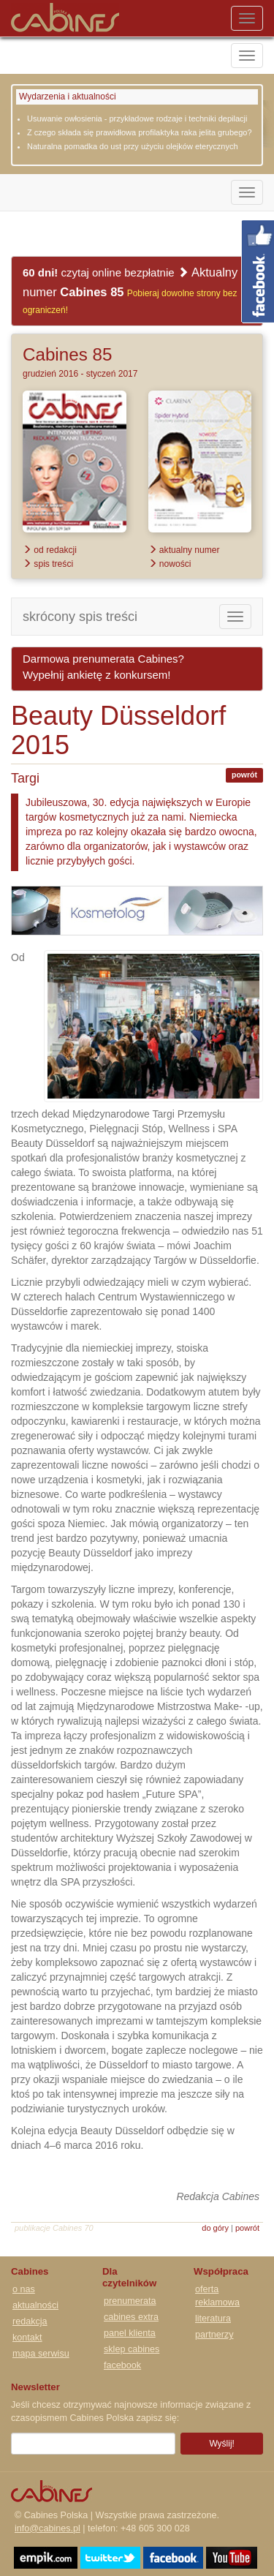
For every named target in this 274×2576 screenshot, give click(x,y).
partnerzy (214, 2335)
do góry (215, 2227)
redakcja (29, 2321)
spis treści (48, 564)
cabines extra (131, 2317)
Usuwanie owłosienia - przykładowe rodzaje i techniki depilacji (137, 118)
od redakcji (50, 550)
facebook (122, 2365)
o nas (23, 2289)
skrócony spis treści (80, 616)
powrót (244, 774)
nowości (169, 564)
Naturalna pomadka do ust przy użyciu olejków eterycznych (132, 146)
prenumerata (130, 2301)
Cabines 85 (67, 354)
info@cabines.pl (47, 2528)
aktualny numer (184, 550)
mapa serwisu (40, 2354)
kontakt (27, 2337)
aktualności (35, 2305)
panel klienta (130, 2333)
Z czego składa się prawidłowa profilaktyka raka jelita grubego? (139, 132)
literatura (213, 2318)
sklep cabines (131, 2349)
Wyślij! (222, 2443)
